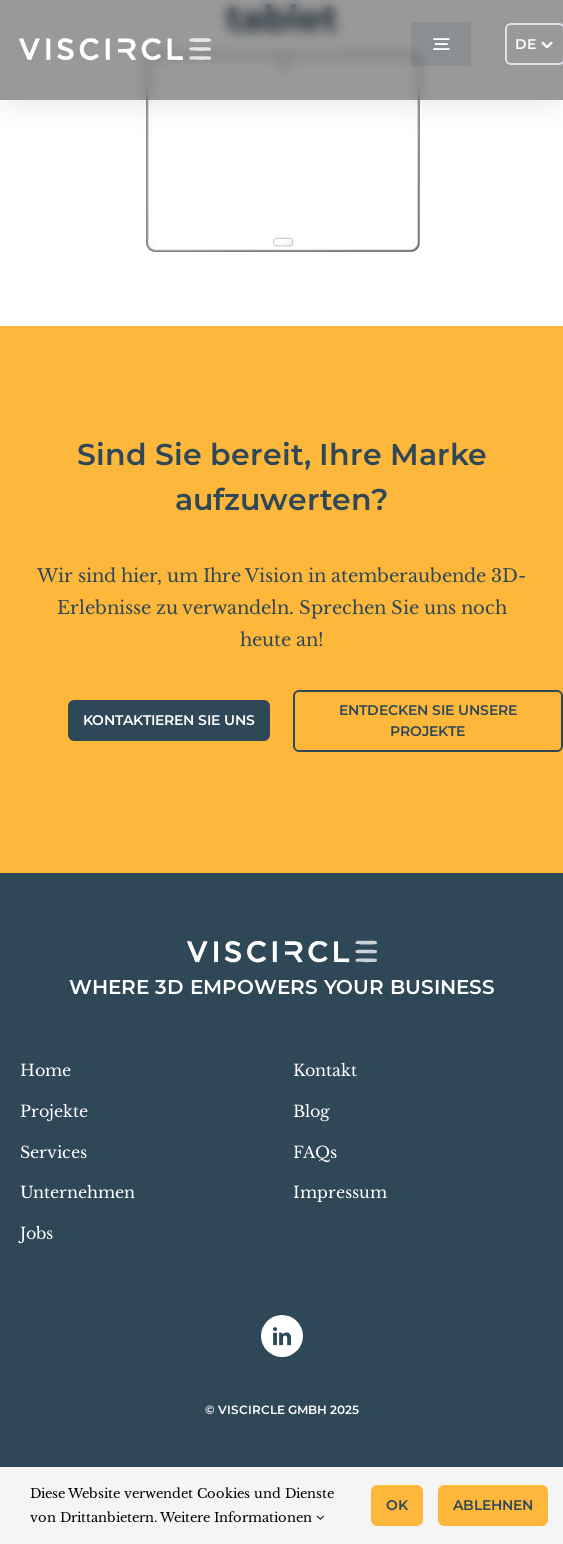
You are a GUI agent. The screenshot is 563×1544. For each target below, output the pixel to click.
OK (397, 1505)
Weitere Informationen (242, 1517)
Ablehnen (493, 1505)
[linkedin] (282, 1336)
